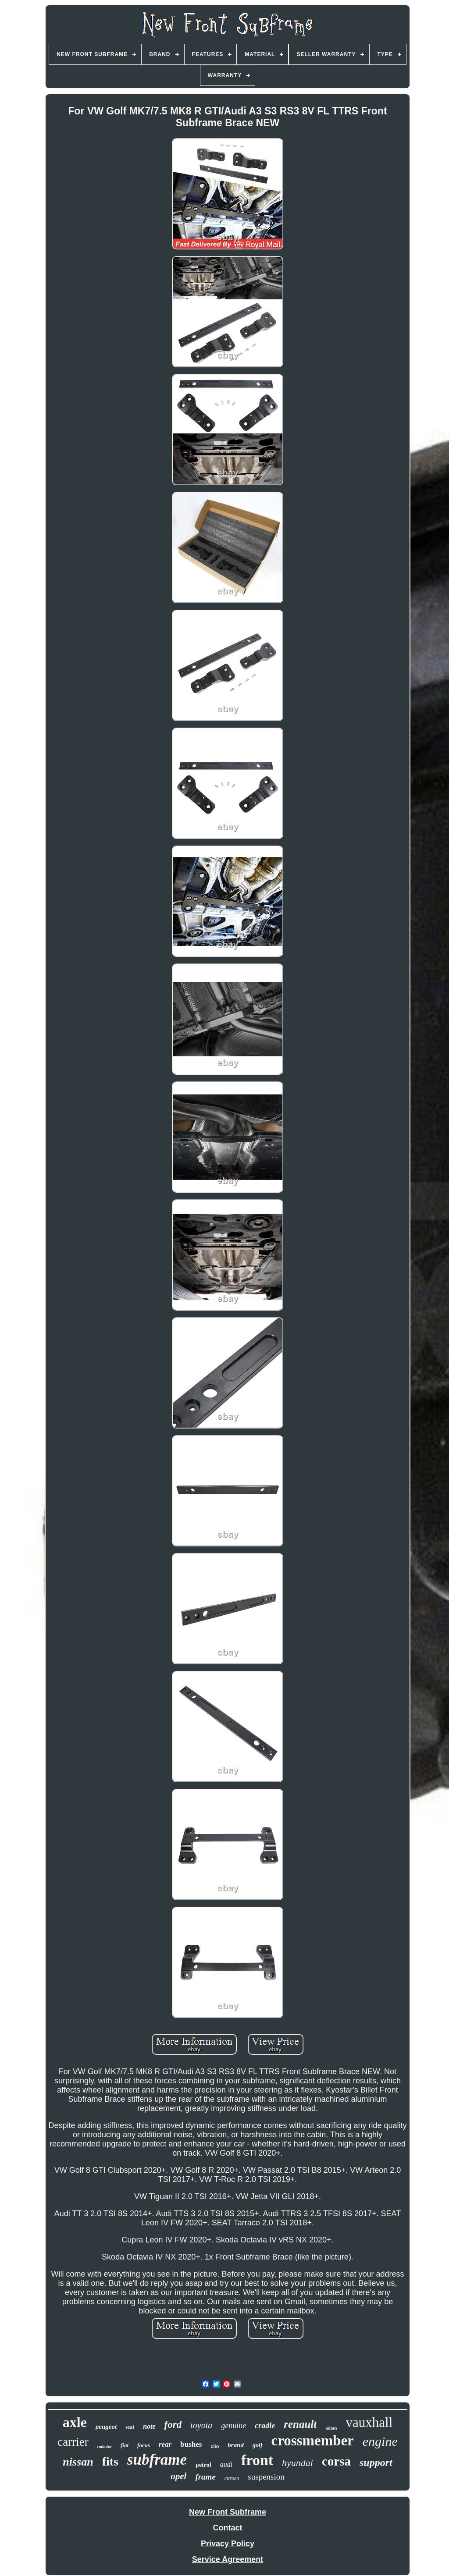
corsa (336, 2461)
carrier (72, 2441)
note (149, 2426)
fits (110, 2461)
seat (129, 2427)
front (257, 2460)
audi (226, 2464)
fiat (124, 2445)
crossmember (312, 2440)
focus (143, 2445)
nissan (78, 2461)
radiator (104, 2446)
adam (331, 2427)
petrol (203, 2465)
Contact (227, 2527)
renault (300, 2424)
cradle (265, 2425)
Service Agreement (227, 2559)
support (376, 2462)
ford (173, 2424)
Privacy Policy (227, 2543)
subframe (157, 2459)
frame (205, 2476)
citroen (231, 2478)
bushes (191, 2444)
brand (236, 2444)
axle (75, 2422)
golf (258, 2445)
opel (178, 2476)
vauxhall (369, 2422)
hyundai (297, 2462)
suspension (266, 2476)
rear (165, 2444)
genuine (233, 2425)
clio (214, 2446)
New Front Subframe (227, 2512)
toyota (201, 2425)
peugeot (106, 2426)
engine (380, 2441)
